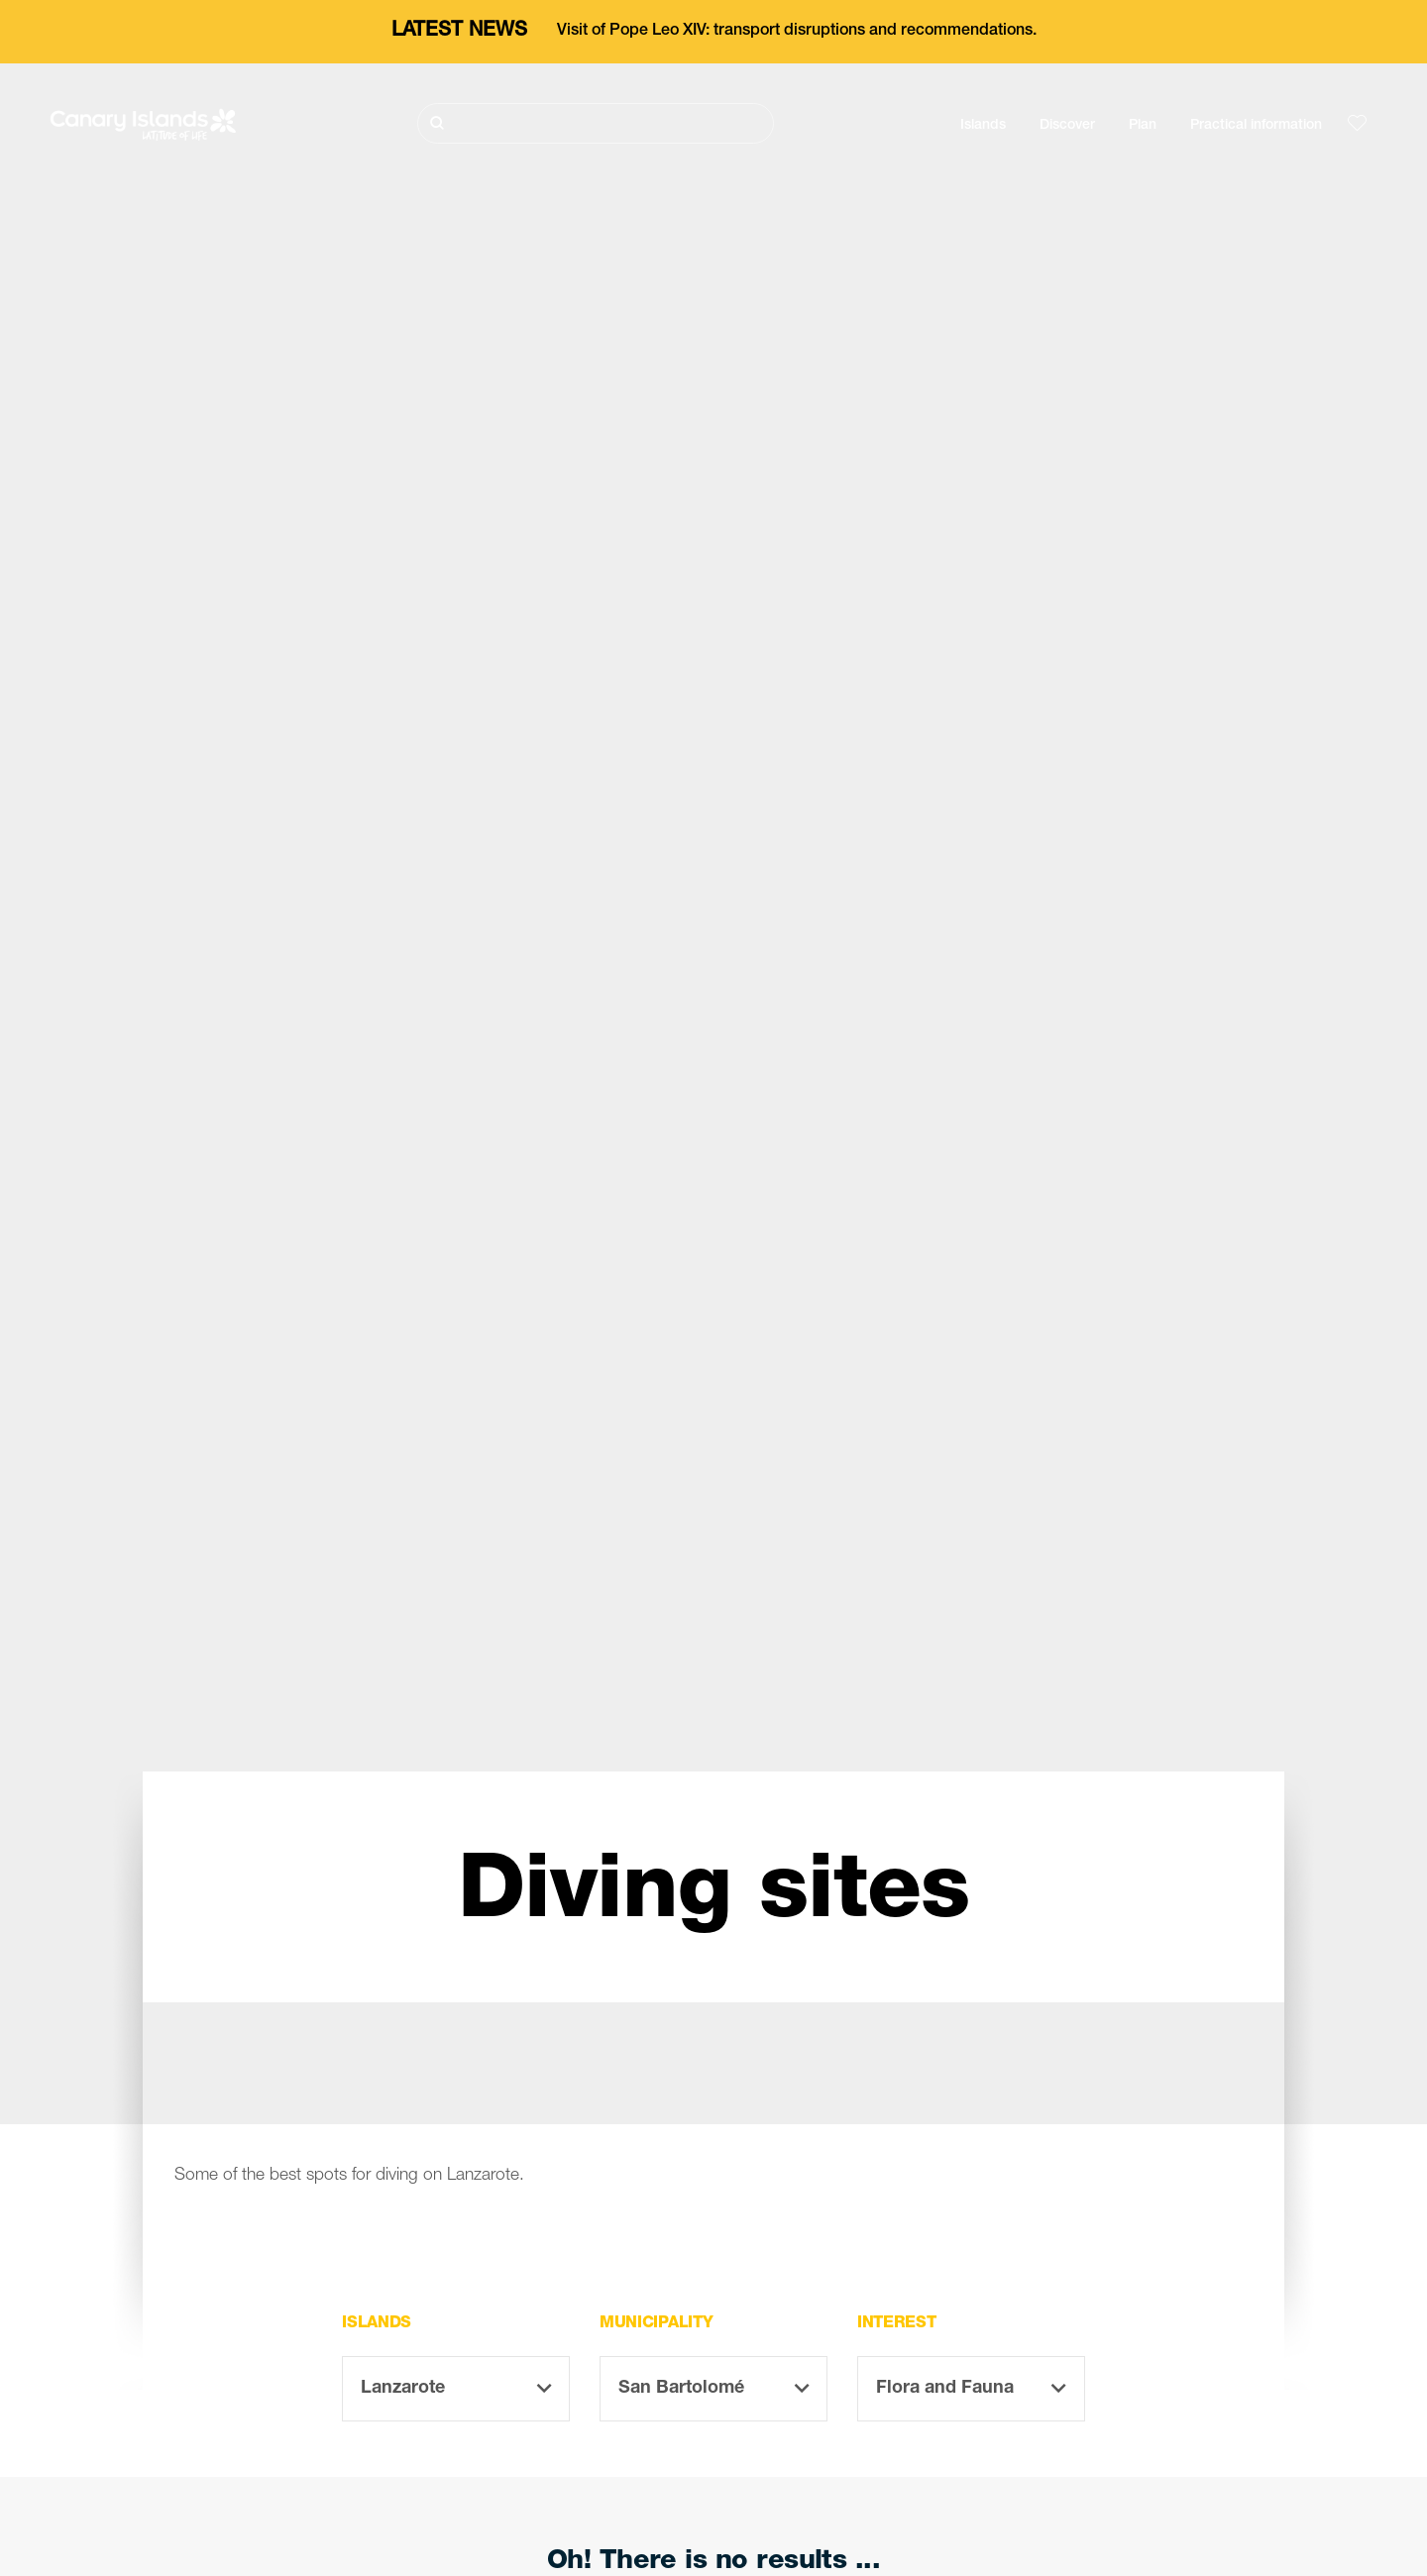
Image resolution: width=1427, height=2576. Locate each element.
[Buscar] (595, 123)
